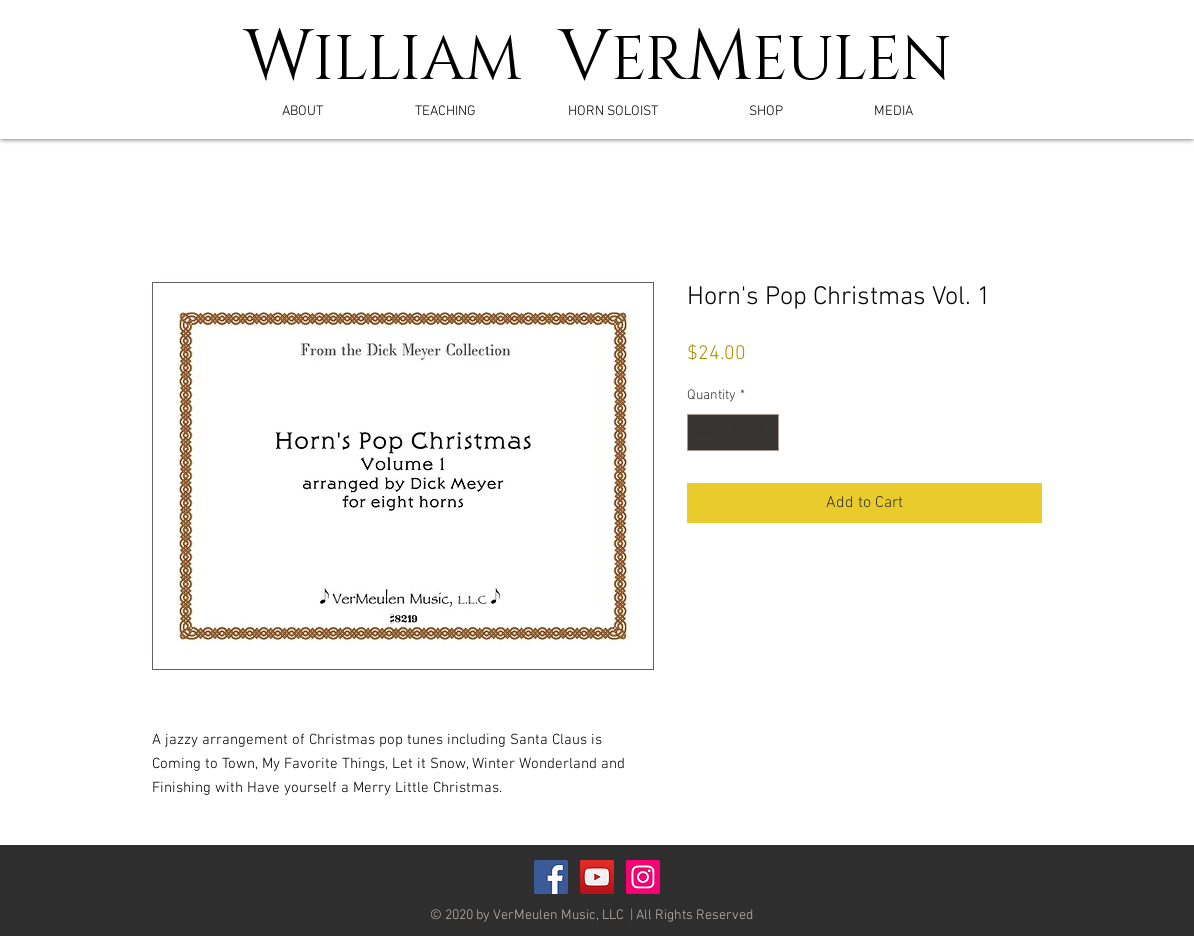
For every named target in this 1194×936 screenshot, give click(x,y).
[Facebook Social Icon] (551, 877)
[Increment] (763, 432)
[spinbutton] (733, 432)
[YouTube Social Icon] (597, 877)
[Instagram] (643, 877)
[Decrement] (702, 432)
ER (648, 61)
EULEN (852, 61)
